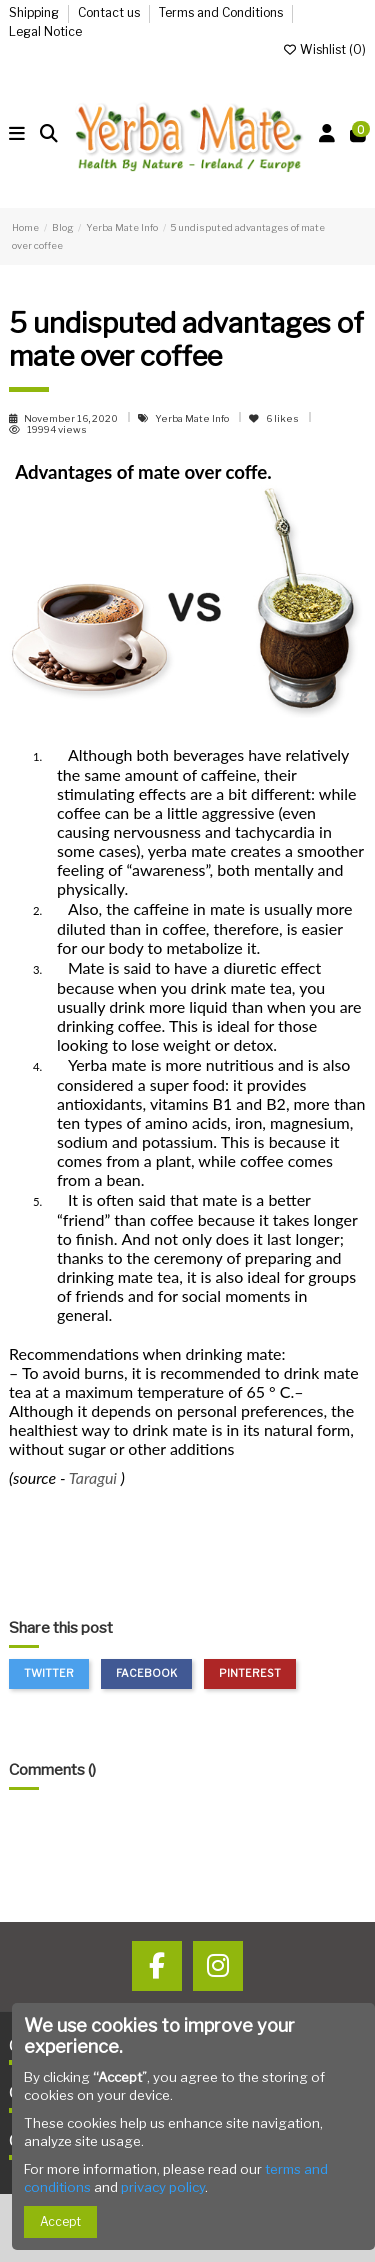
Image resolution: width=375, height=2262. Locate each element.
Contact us (110, 12)
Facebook (146, 1673)
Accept (60, 2221)
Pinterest (250, 1673)
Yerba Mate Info (193, 418)
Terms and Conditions (222, 12)
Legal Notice (45, 31)
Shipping (35, 12)
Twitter (49, 1673)
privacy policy (163, 2187)
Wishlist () (324, 49)
